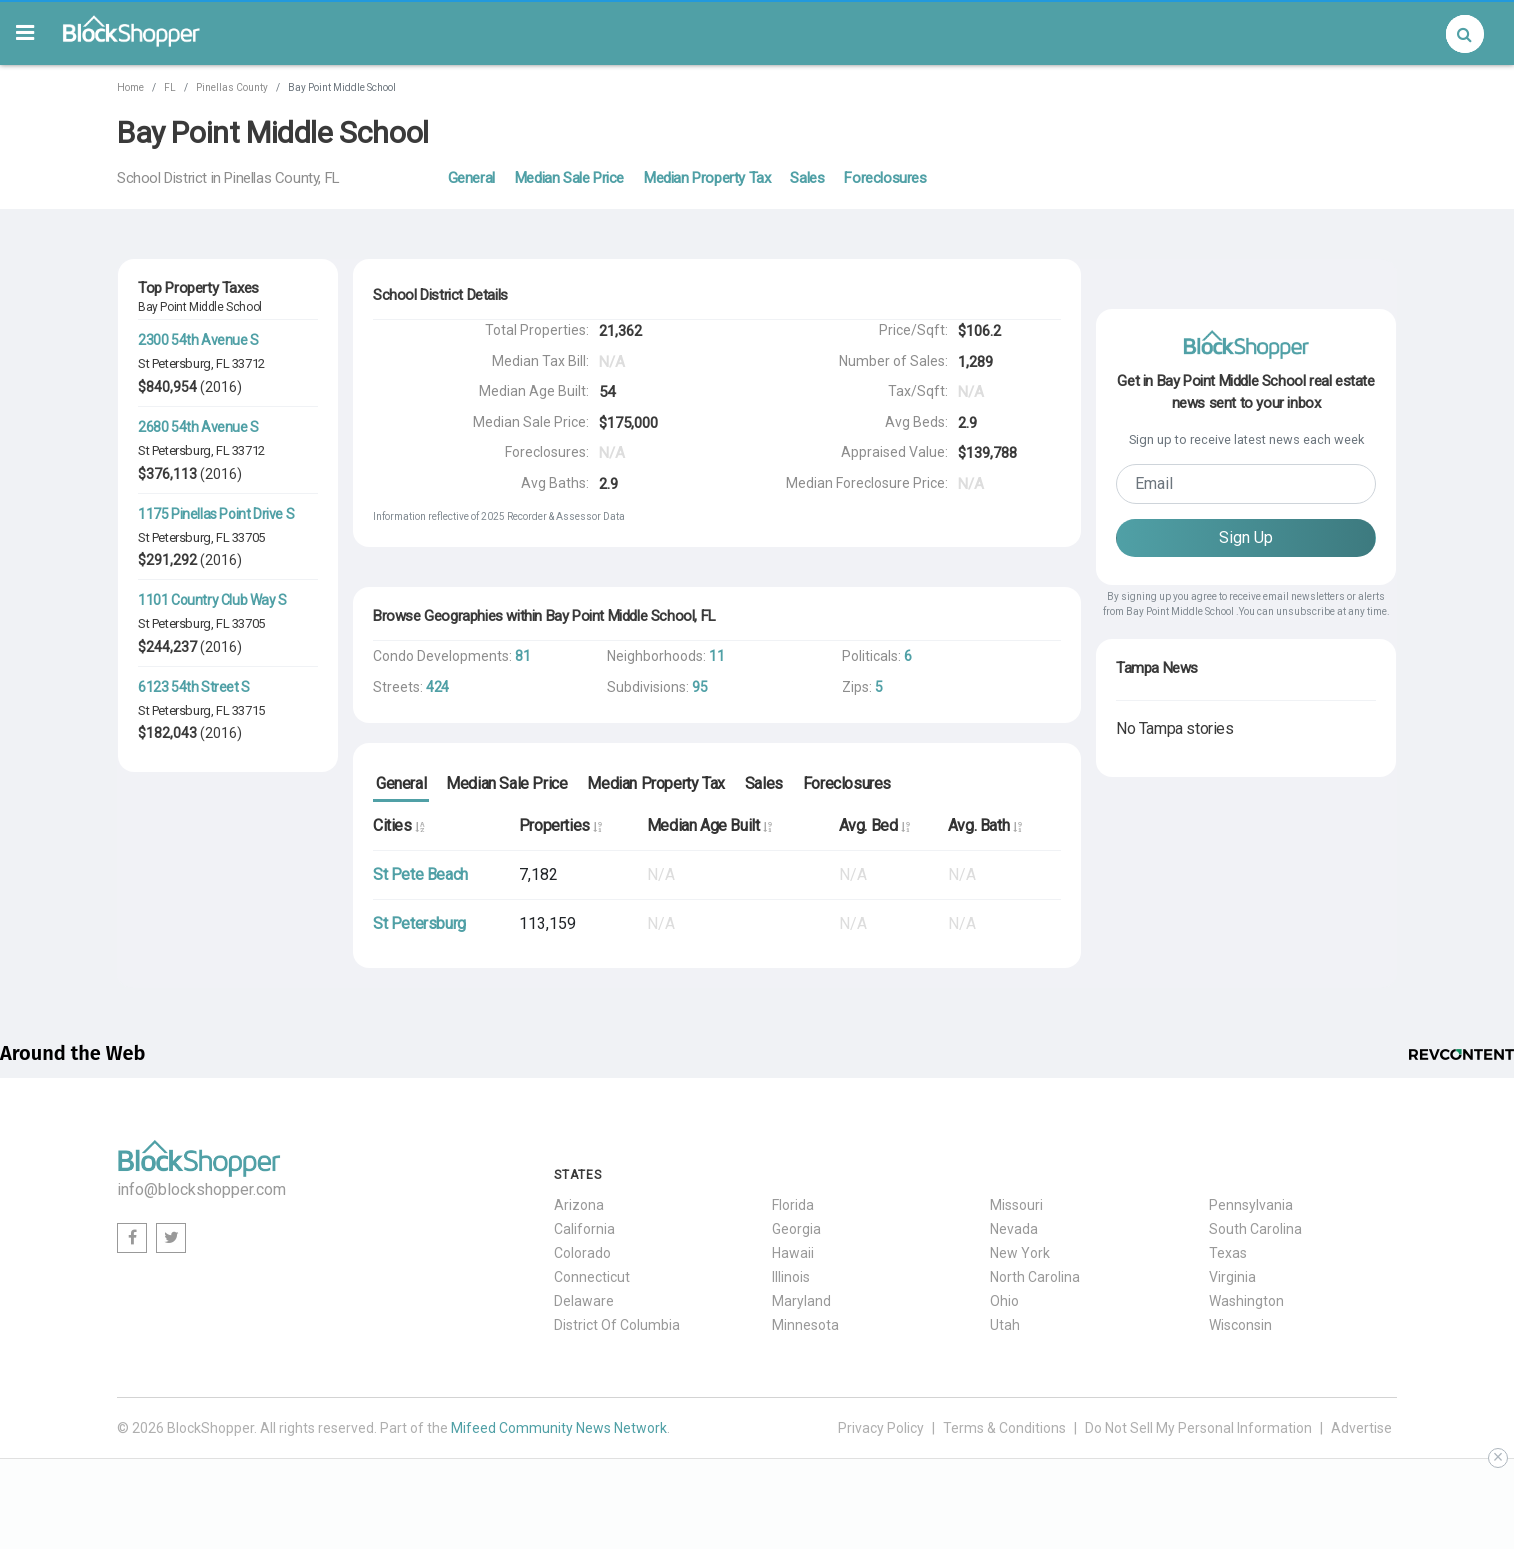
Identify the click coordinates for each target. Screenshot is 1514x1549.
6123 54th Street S (194, 687)
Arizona (579, 1205)
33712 (248, 363)
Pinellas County (232, 87)
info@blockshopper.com (201, 1189)
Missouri (1016, 1205)
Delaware (584, 1301)
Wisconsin (1240, 1325)
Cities (398, 825)
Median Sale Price (569, 178)
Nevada (1014, 1229)
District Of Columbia (617, 1325)
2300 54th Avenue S (198, 340)
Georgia (796, 1229)
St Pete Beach (420, 874)
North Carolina (1035, 1277)
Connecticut (592, 1277)
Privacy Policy (881, 1428)
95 (699, 687)
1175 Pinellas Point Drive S (216, 514)
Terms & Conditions (1004, 1428)
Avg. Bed (874, 825)
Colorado (582, 1253)
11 (716, 656)
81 (522, 656)
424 (437, 687)
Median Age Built (709, 825)
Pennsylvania (1251, 1205)
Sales (807, 178)
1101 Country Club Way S (212, 600)
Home (130, 87)
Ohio (1004, 1301)
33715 (248, 710)
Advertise (1361, 1428)
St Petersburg (174, 363)
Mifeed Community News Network (559, 1428)
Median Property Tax (707, 178)
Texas (1228, 1253)
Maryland (801, 1301)
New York (1020, 1253)
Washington (1246, 1301)
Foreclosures (885, 178)
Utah (1005, 1325)
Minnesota (805, 1325)
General (471, 178)
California (584, 1229)
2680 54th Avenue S (198, 427)
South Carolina (1255, 1229)
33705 (248, 537)
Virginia (1232, 1277)
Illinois (791, 1277)
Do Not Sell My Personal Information (1198, 1428)
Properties (560, 825)
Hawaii (793, 1253)
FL (170, 87)
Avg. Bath (985, 825)
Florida (793, 1205)
